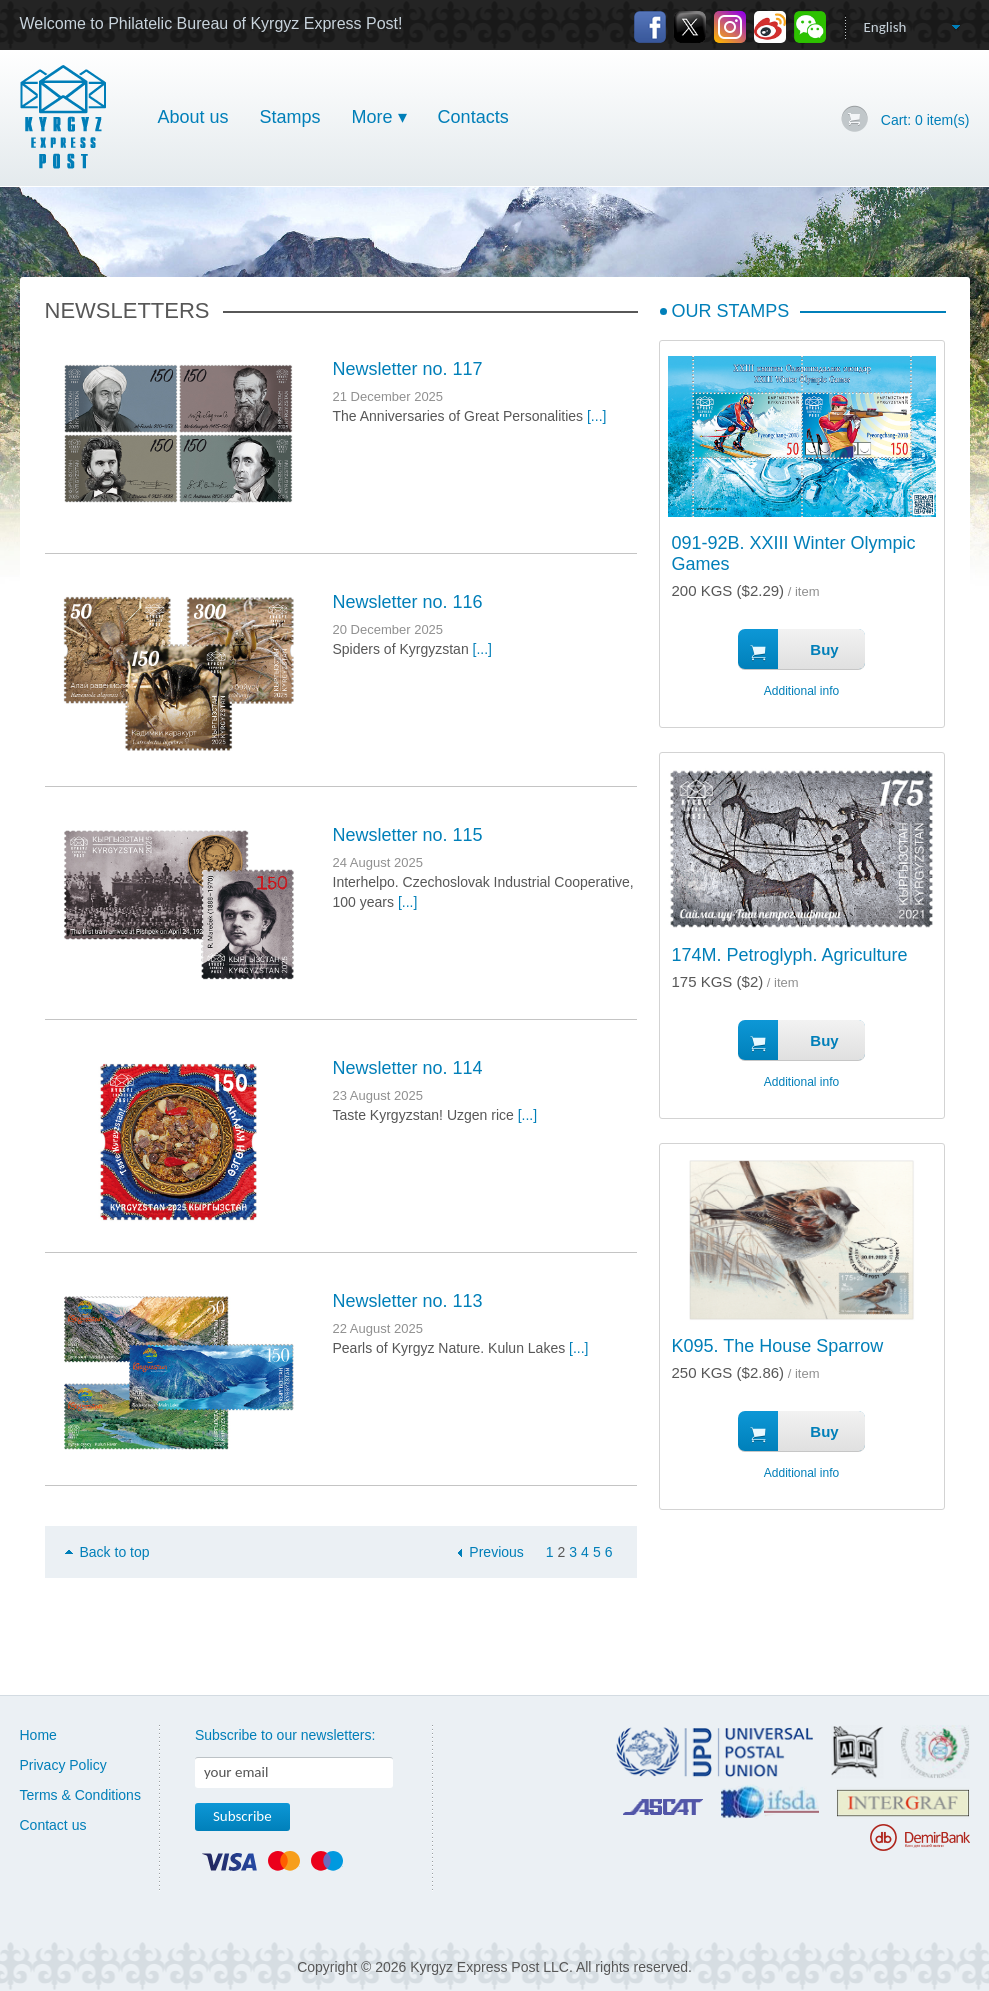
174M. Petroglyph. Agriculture (790, 955)
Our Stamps (731, 311)
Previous (496, 1552)
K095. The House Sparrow (778, 1346)
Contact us (53, 1825)
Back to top (115, 1552)
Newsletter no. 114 (408, 1068)
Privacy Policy (63, 1765)
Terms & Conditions (80, 1795)
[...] (596, 416)
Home (38, 1735)
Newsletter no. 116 (408, 602)
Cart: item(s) (925, 120)
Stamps (290, 117)
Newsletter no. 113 (408, 1301)
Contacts (473, 117)
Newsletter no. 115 (408, 835)
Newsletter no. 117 (408, 369)
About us (193, 117)
